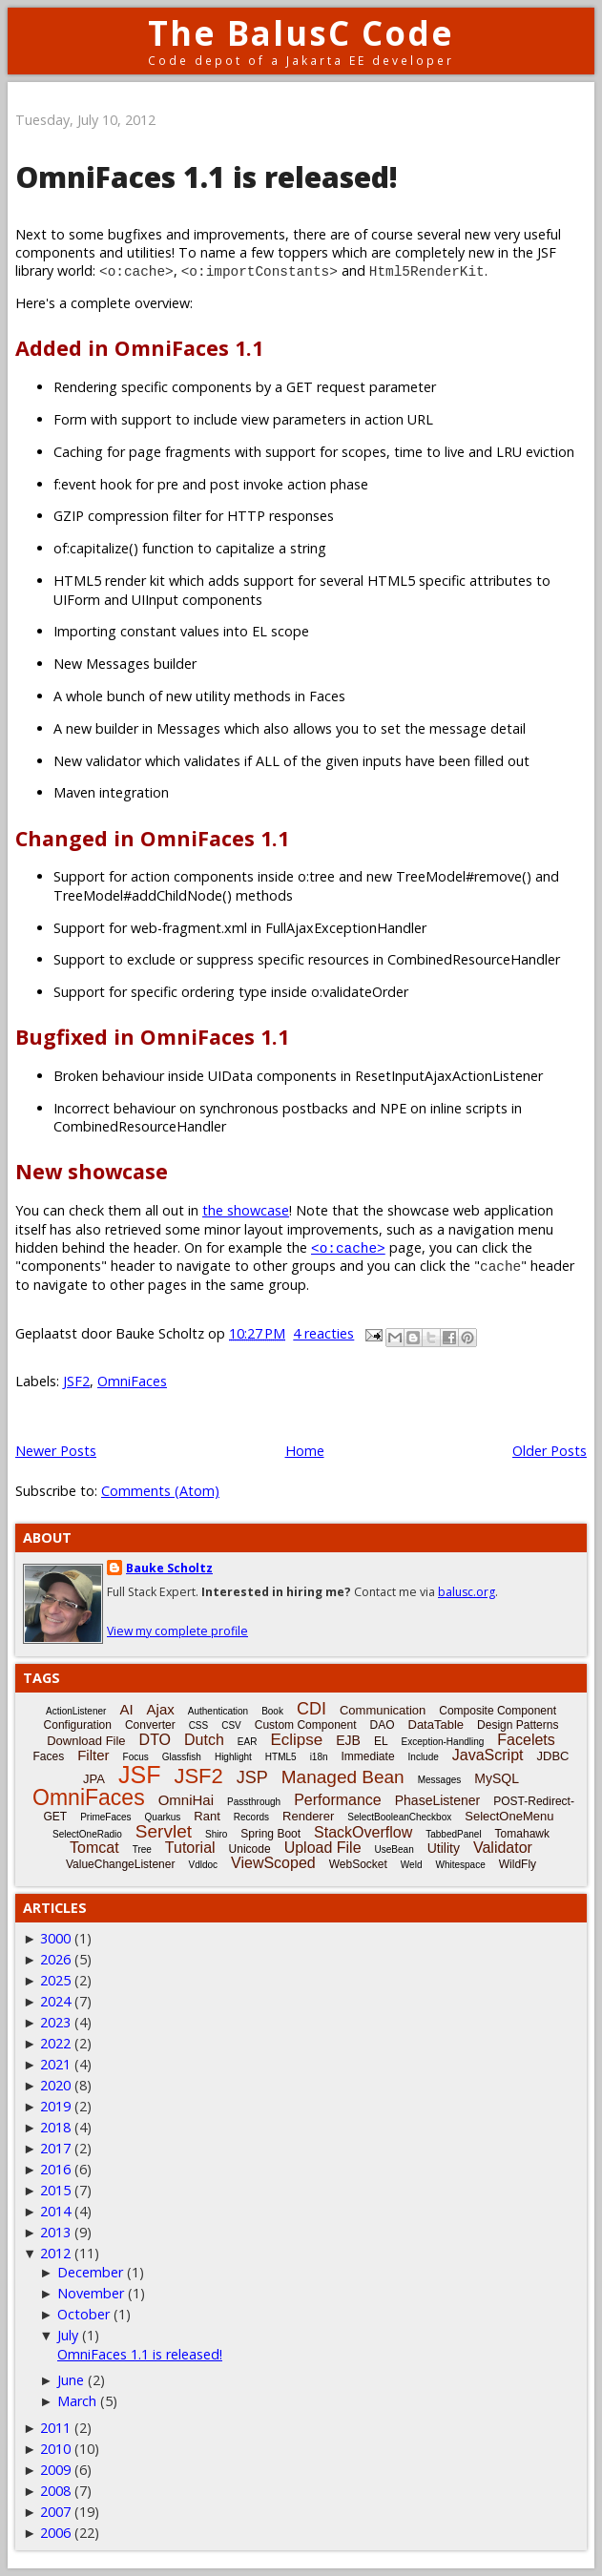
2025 (55, 1980)
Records (251, 1817)
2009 (55, 2470)
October (83, 2314)
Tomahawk (522, 1833)
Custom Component (306, 1725)
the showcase (245, 1210)
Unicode (250, 1849)
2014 (55, 2211)
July (67, 2335)
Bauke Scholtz (169, 1568)
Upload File (323, 1847)
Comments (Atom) (160, 1491)
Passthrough (253, 1802)
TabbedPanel (453, 1834)
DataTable (436, 1724)
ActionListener (76, 1711)
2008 (55, 2491)
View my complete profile (177, 1631)
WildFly (517, 1864)
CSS (199, 1725)
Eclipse (296, 1740)
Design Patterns (517, 1725)
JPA (94, 1779)
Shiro (216, 1834)
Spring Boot (270, 1833)
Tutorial (190, 1847)
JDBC (553, 1756)
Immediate (368, 1756)
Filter (93, 1755)
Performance (338, 1800)
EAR (248, 1741)
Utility (443, 1848)
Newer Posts (55, 1451)
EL (381, 1741)
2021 (55, 2064)
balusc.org (466, 1592)
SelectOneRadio (87, 1834)
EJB (348, 1740)
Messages (440, 1780)
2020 (55, 2085)
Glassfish (181, 1757)
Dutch (204, 1740)
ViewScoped (273, 1863)
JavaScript (488, 1755)
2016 (55, 2169)
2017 (55, 2148)
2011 (55, 2428)
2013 (55, 2232)
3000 (55, 1938)
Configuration (78, 1725)
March (76, 2401)
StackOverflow (363, 1832)
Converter (150, 1725)
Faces (49, 1756)
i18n (319, 1757)
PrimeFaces (105, 1817)
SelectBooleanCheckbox (399, 1817)
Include (423, 1757)
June (70, 2380)
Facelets (525, 1740)
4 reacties (323, 1333)
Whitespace (460, 1864)
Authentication (218, 1711)
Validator (502, 1847)
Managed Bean (343, 1777)
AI (126, 1709)
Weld (412, 1864)
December (90, 2272)
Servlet (163, 1831)
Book (272, 1711)
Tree (142, 1849)
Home (304, 1451)
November (90, 2293)
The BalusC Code (301, 32)
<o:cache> (348, 1247)
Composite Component (497, 1710)
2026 (55, 1959)
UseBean (394, 1849)
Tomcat (94, 1847)
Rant (206, 1816)
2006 (55, 2533)
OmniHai (186, 1800)
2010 (55, 2449)
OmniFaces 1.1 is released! (206, 177)
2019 (55, 2106)
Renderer (308, 1816)
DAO (381, 1725)
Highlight (233, 1757)
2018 (55, 2127)
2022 (55, 2043)
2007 (55, 2512)
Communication (383, 1710)
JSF (139, 1774)
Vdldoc (203, 1864)
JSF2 (76, 1381)
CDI (311, 1708)
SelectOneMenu (509, 1816)
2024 (55, 2001)
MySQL (496, 1778)
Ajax (161, 1709)
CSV (231, 1725)
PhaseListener (438, 1800)
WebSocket (358, 1864)
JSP (252, 1777)
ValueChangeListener (121, 1864)
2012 (55, 2253)
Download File (86, 1741)
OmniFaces (132, 1381)
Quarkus (163, 1817)
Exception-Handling (443, 1741)
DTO (155, 1740)
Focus (136, 1757)
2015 (55, 2190)
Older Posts (549, 1451)
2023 (55, 2022)
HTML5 (281, 1757)
